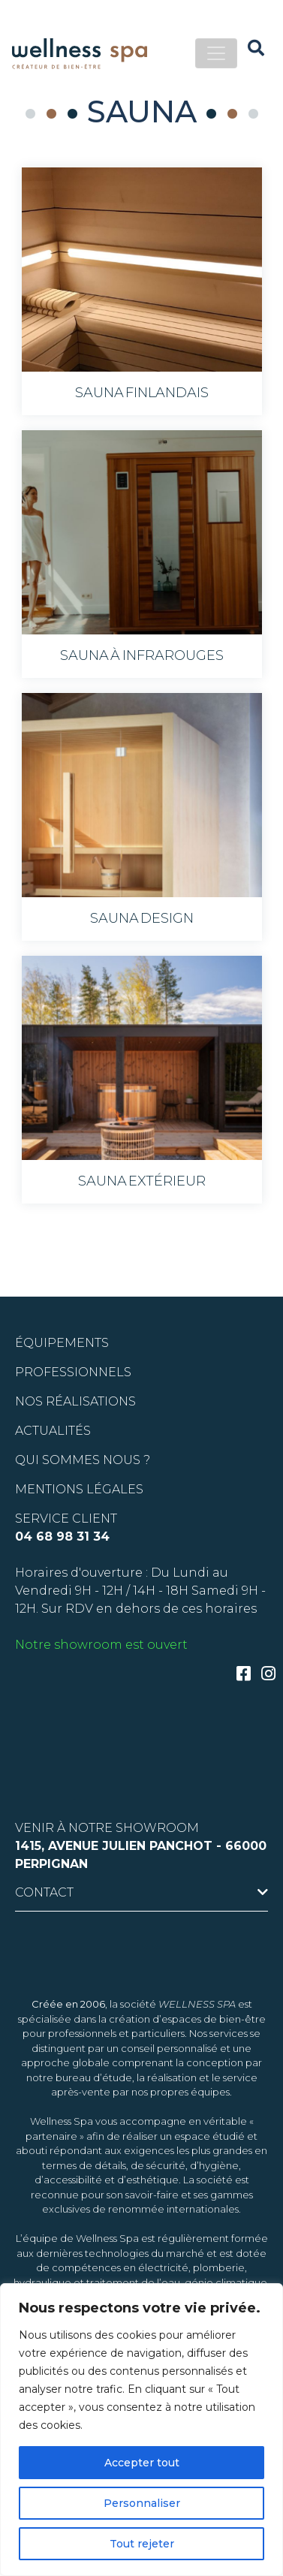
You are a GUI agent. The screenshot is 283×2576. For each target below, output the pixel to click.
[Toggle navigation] (216, 53)
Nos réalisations (75, 1401)
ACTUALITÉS (53, 1431)
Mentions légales (79, 1489)
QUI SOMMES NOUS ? (82, 1460)
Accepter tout (141, 2462)
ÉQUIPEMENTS (62, 1343)
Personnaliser (142, 2503)
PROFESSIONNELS (73, 1372)
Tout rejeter (142, 2543)
